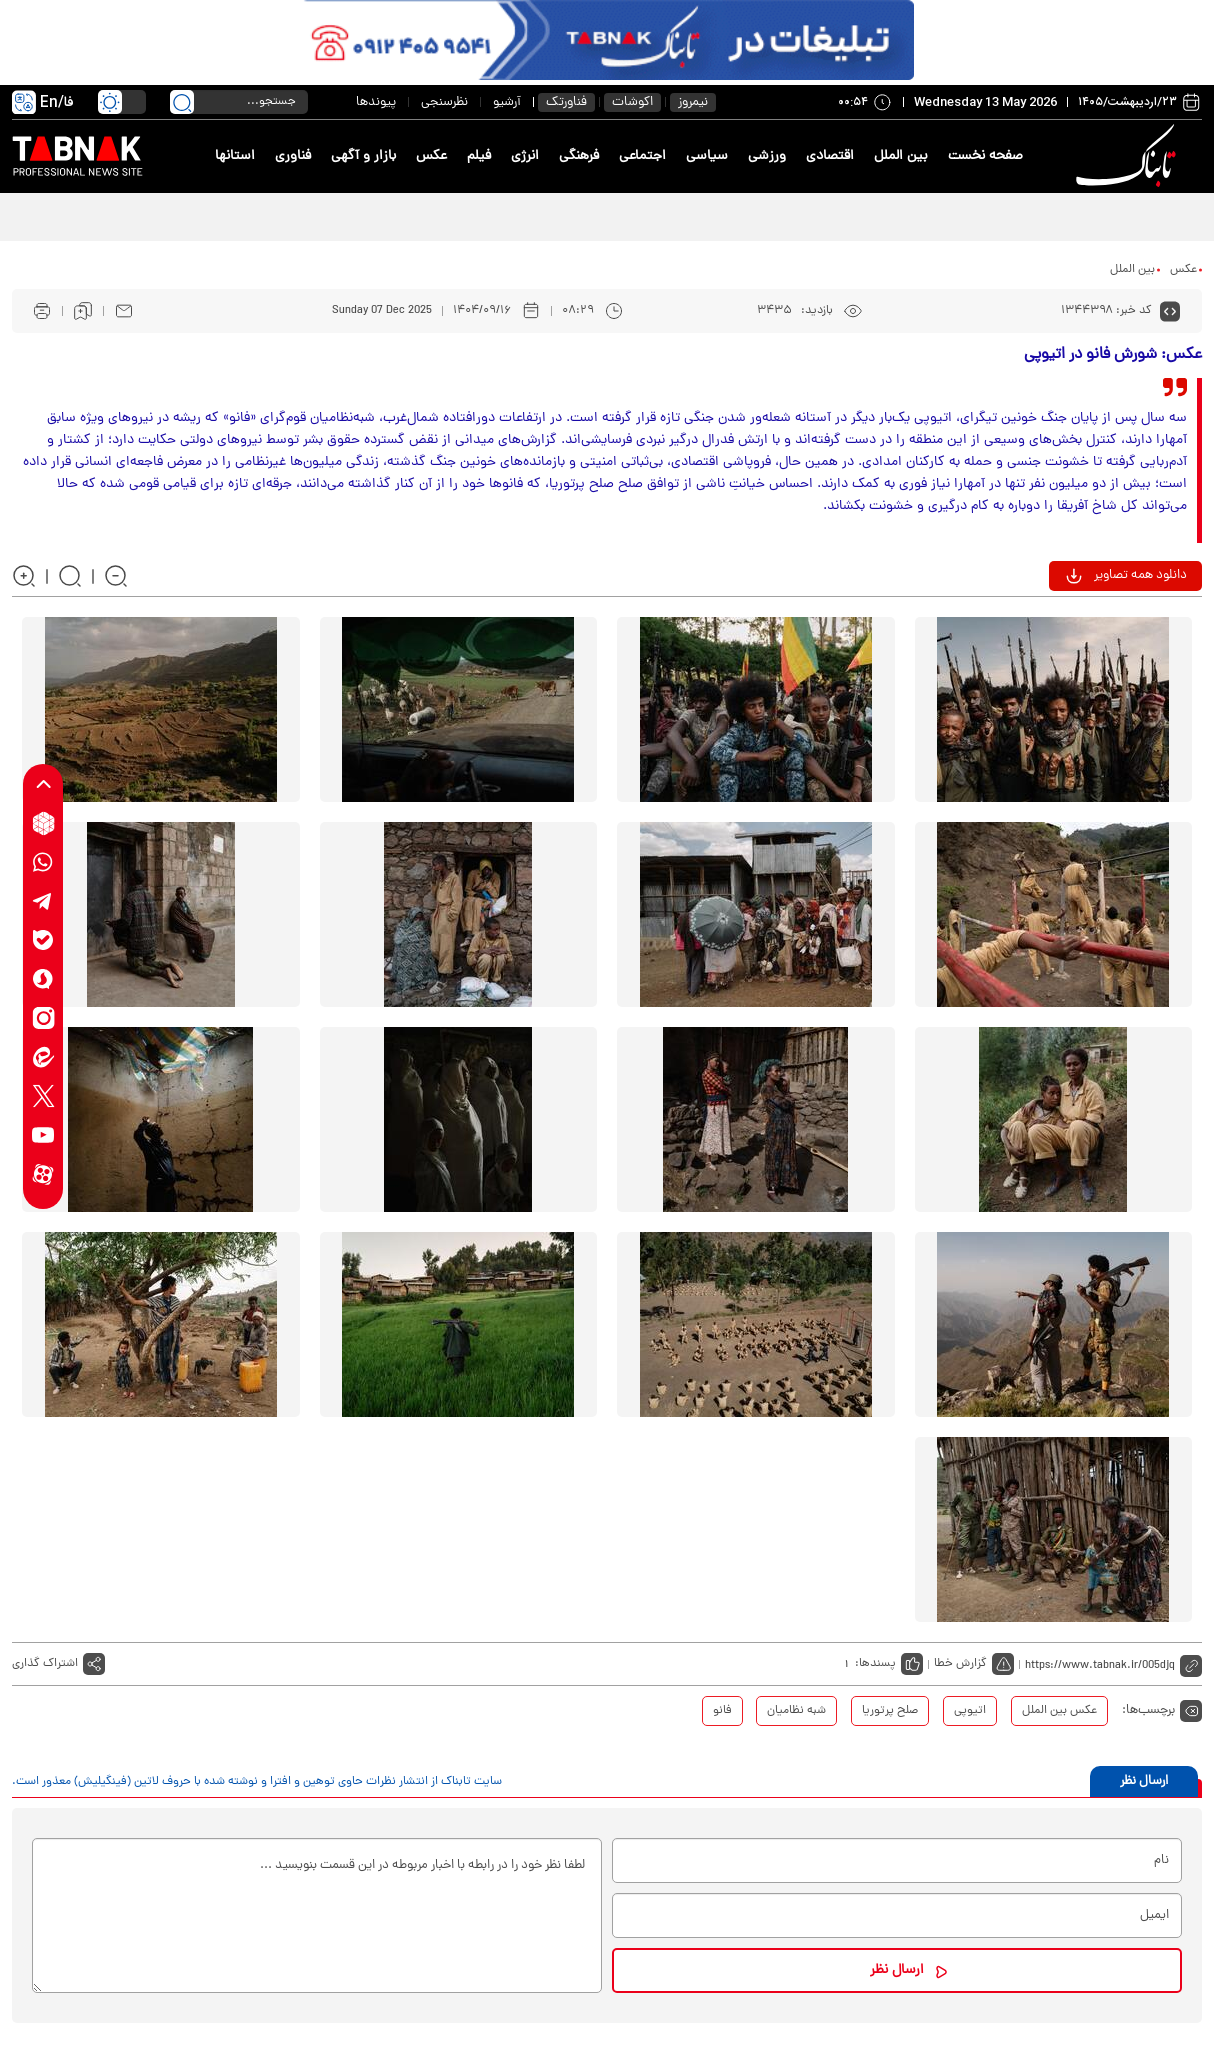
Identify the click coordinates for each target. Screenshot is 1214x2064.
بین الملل (901, 156)
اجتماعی (642, 156)
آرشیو (507, 102)
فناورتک (566, 102)
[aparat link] (43, 1174)
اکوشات (632, 102)
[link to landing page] (1129, 156)
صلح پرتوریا (890, 1711)
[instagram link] (43, 1018)
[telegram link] (43, 901)
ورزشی (767, 156)
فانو (722, 1711)
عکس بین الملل (1059, 1711)
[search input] (239, 102)
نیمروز (693, 102)
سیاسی (707, 156)
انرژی (525, 156)
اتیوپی (970, 1711)
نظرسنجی (444, 102)
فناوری (293, 156)
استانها (235, 156)
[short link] (1113, 1664)
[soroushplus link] (43, 979)
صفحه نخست (985, 156)
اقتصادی (830, 156)
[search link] (182, 102)
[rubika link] (43, 823)
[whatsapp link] (43, 862)
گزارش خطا (960, 1664)
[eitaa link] (43, 1057)
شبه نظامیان (796, 1711)
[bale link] (43, 940)
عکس (431, 156)
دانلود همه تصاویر (1140, 575)
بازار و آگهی (363, 156)
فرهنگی (579, 156)
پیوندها (376, 102)
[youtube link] (43, 1135)
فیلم (479, 156)
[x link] (43, 1096)
